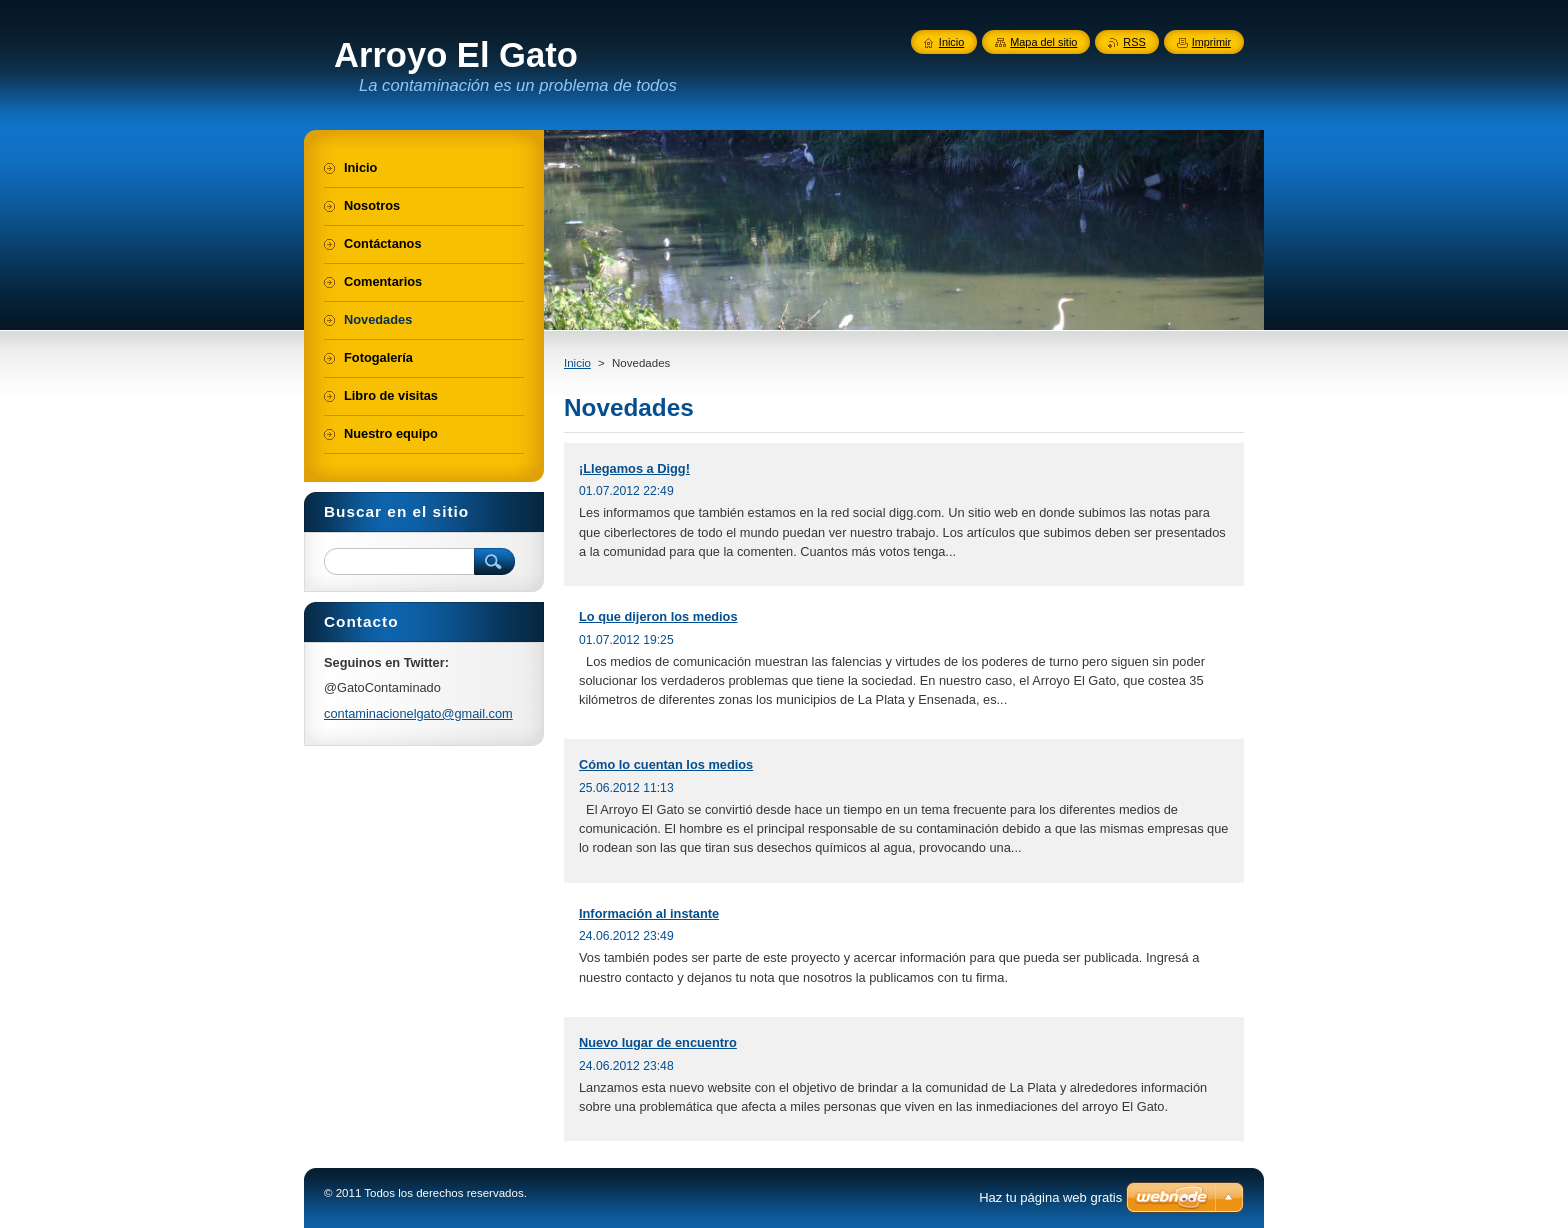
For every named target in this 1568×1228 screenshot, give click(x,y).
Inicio (577, 363)
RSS (1134, 42)
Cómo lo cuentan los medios (666, 764)
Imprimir (1211, 42)
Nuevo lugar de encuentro (658, 1042)
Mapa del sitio (1043, 42)
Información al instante (649, 913)
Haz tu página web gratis (1050, 1197)
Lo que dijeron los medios (658, 616)
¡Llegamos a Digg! (634, 468)
